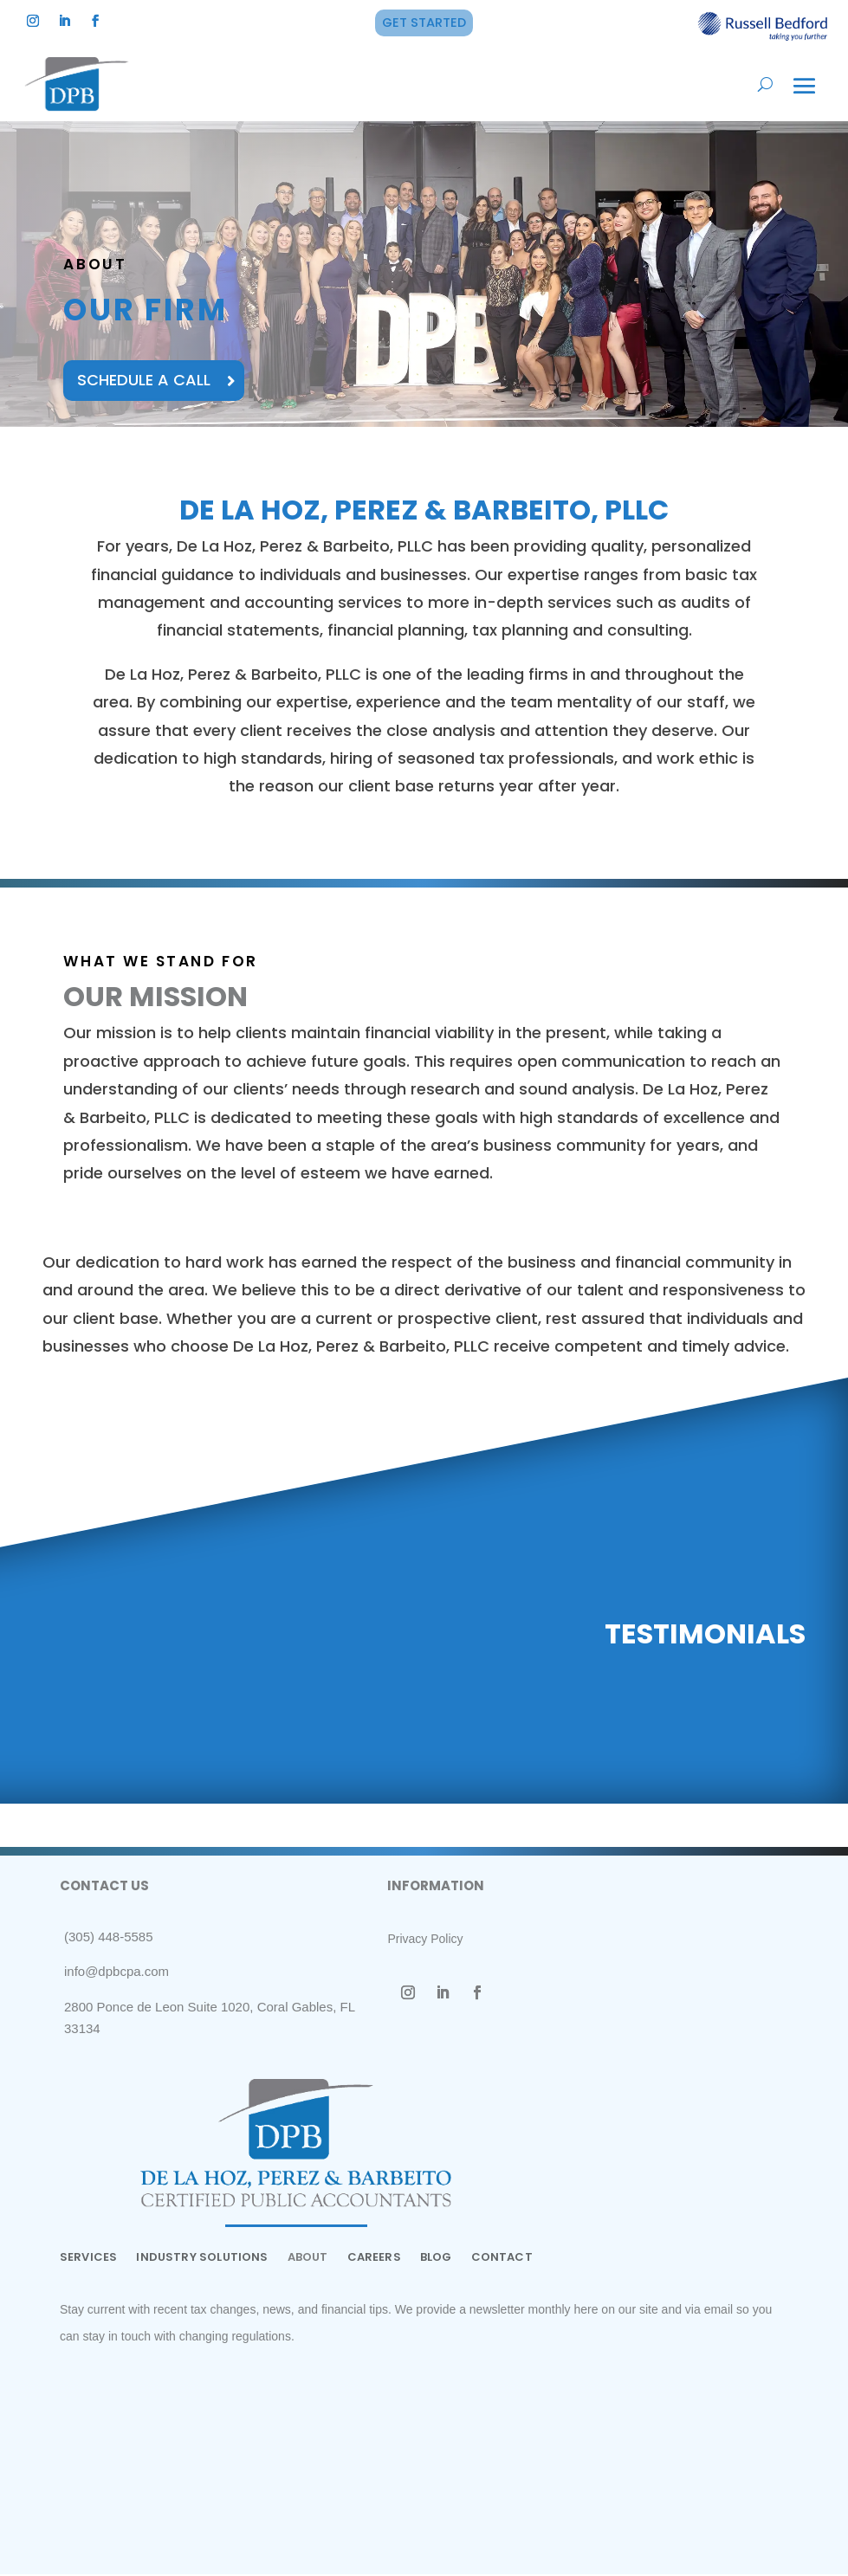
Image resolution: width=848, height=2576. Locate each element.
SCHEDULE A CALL (147, 381)
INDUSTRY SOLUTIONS (202, 2260)
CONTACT (502, 2260)
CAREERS (374, 2260)
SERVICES (88, 2260)
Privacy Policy (425, 1940)
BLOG (436, 2260)
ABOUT (308, 2260)
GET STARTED (423, 22)
